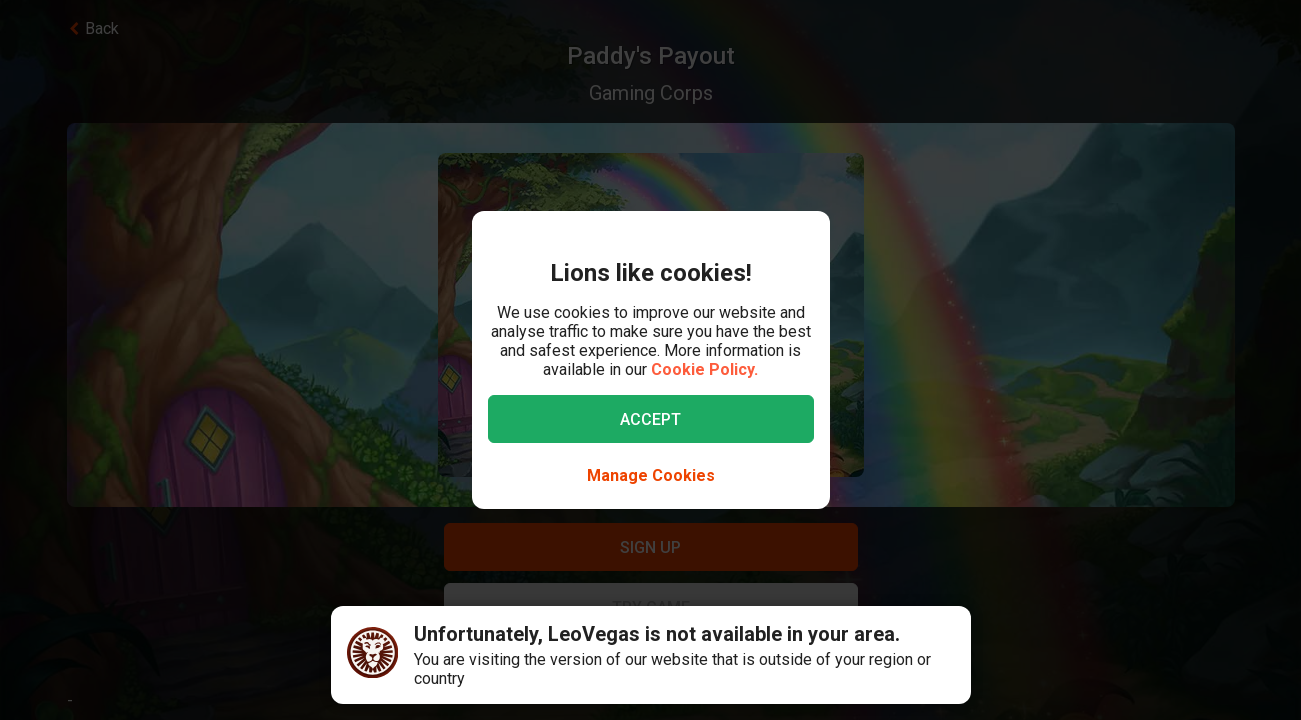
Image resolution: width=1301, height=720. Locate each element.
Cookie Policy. (704, 369)
